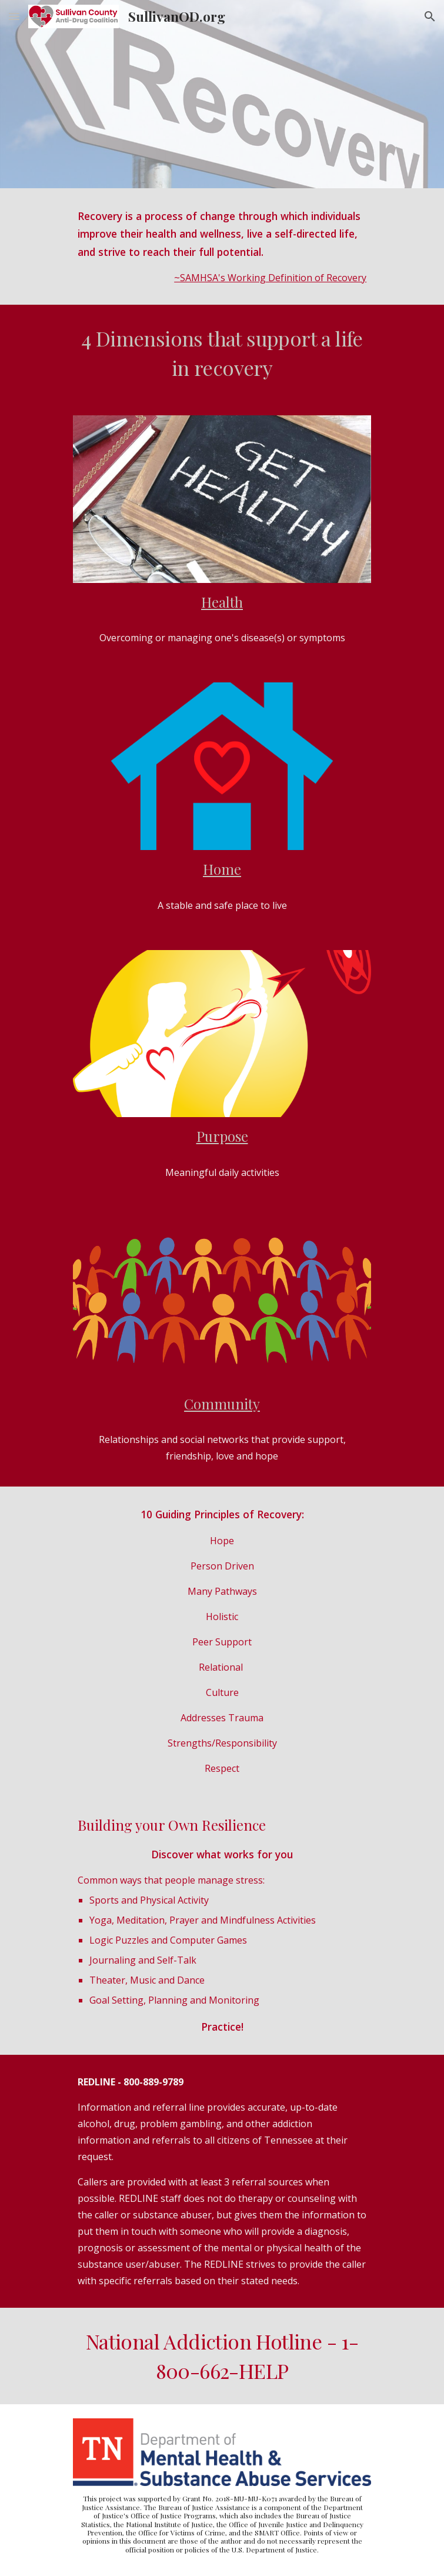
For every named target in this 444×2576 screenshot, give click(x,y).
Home (222, 868)
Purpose (222, 1136)
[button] (14, 16)
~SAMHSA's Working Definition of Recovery (270, 277)
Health (222, 601)
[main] (222, 246)
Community (222, 1403)
